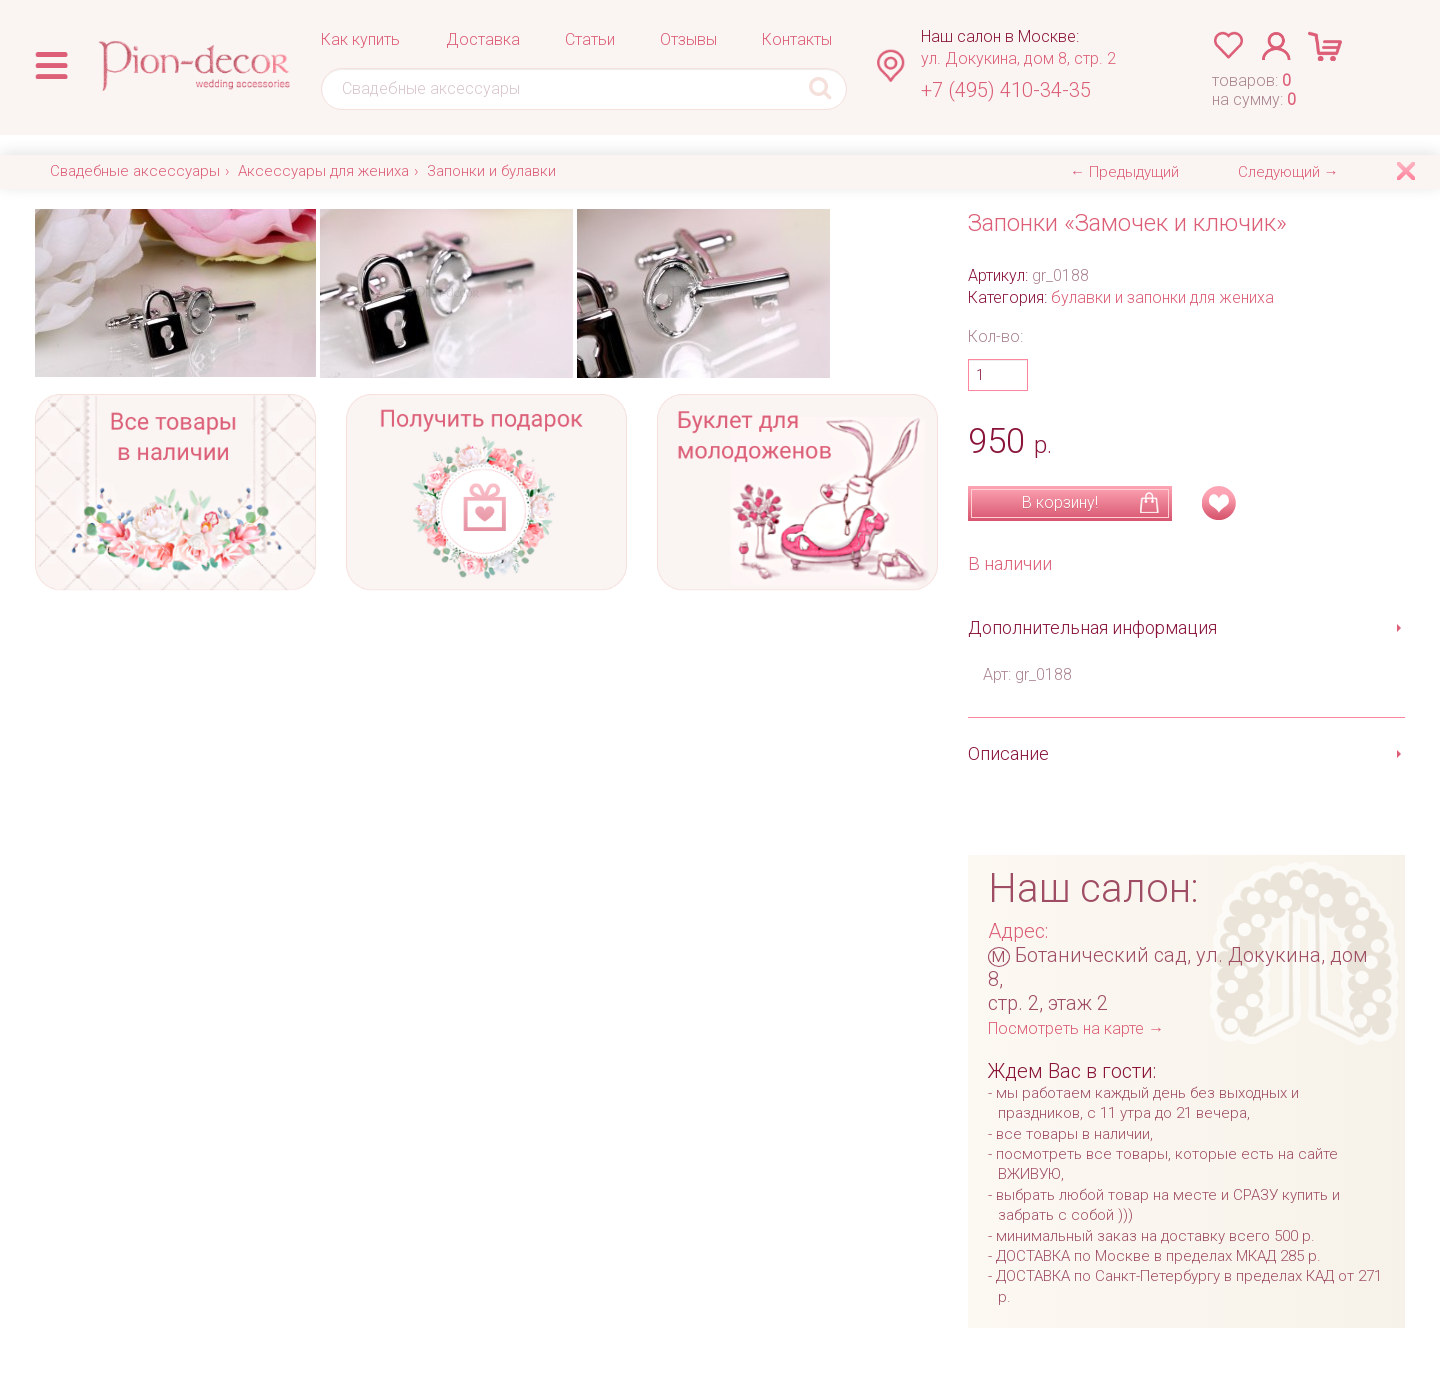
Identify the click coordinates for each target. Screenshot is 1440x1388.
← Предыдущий (1124, 172)
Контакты (797, 39)
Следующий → (1288, 172)
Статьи (590, 39)
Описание (1008, 753)
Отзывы (688, 39)
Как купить (360, 39)
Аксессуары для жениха (323, 171)
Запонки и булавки (491, 171)
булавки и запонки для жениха (1162, 297)
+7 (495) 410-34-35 (1006, 90)
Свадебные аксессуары (135, 171)
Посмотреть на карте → (1076, 1028)
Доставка (483, 39)
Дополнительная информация (1092, 627)
